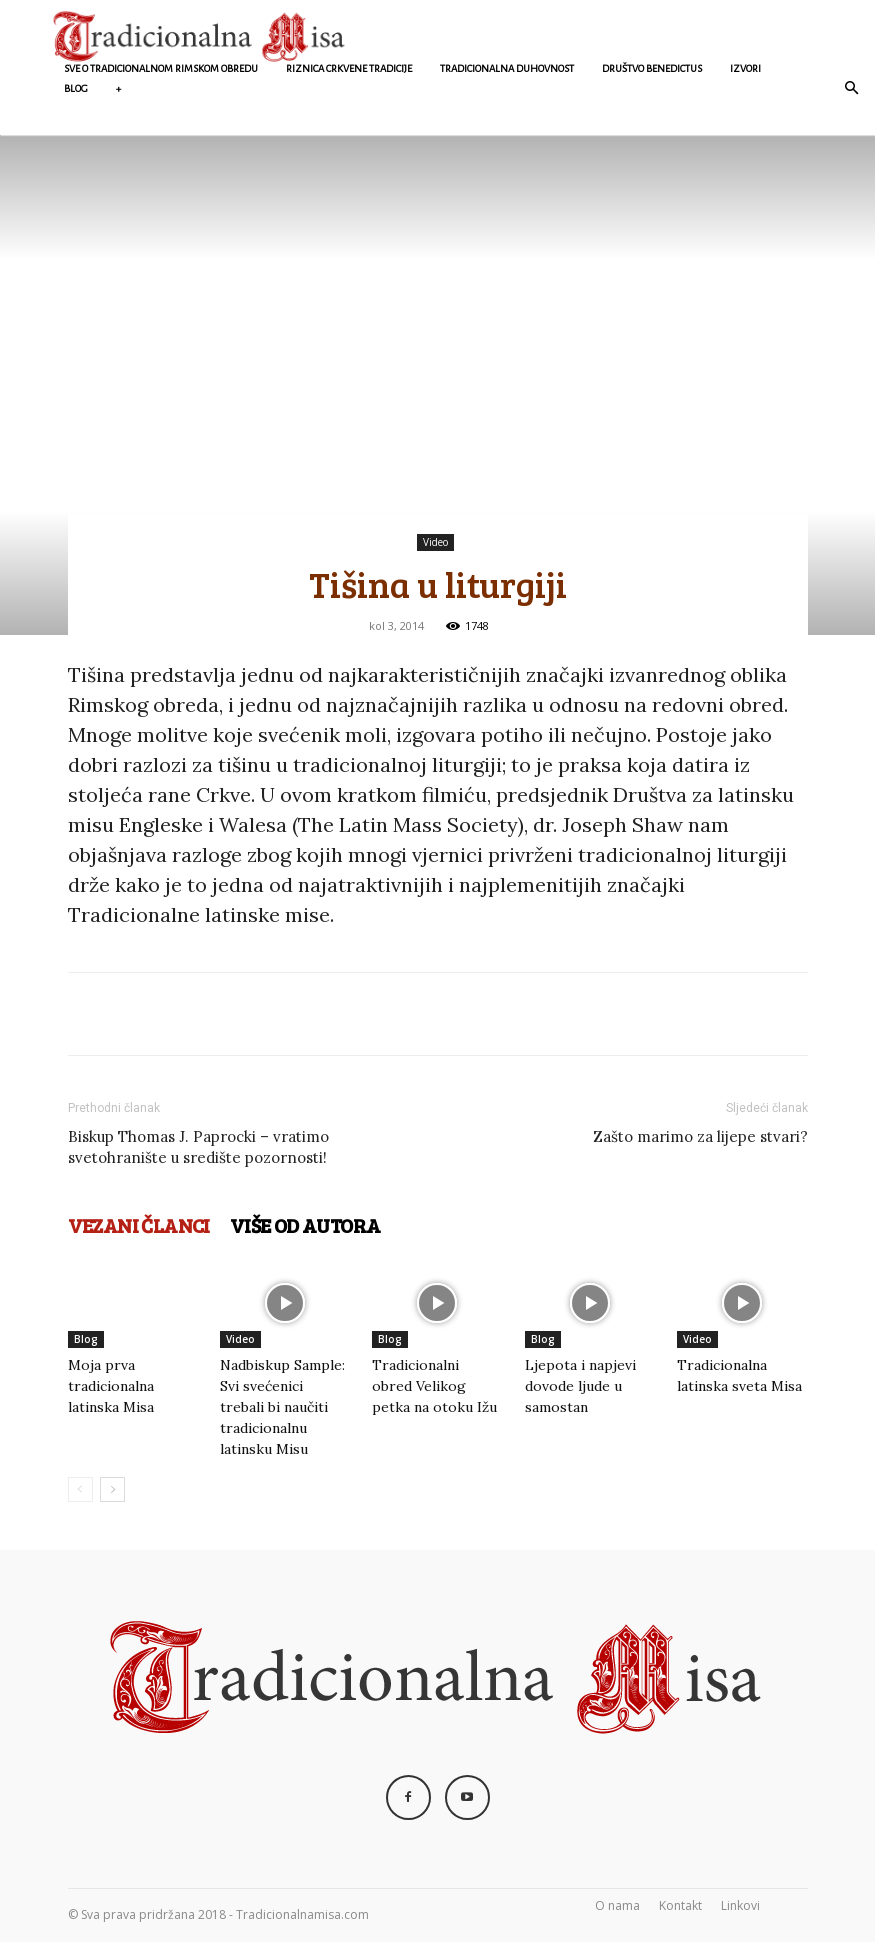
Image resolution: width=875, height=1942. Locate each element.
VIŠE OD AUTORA (305, 1225)
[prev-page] (80, 1489)
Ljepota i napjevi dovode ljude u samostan (580, 1386)
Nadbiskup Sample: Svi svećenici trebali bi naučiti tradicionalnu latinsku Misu (282, 1407)
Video (435, 542)
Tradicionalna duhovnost (507, 68)
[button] (851, 88)
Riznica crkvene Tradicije (349, 68)
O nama (617, 1905)
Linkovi (740, 1905)
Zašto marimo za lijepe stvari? (700, 1136)
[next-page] (112, 1489)
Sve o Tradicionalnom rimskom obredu (161, 68)
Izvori (745, 68)
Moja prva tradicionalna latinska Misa (111, 1386)
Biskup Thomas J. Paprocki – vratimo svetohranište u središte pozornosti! (198, 1147)
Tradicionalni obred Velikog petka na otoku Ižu (434, 1386)
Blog (76, 88)
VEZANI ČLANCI (139, 1225)
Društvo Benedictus (652, 68)
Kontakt (680, 1905)
